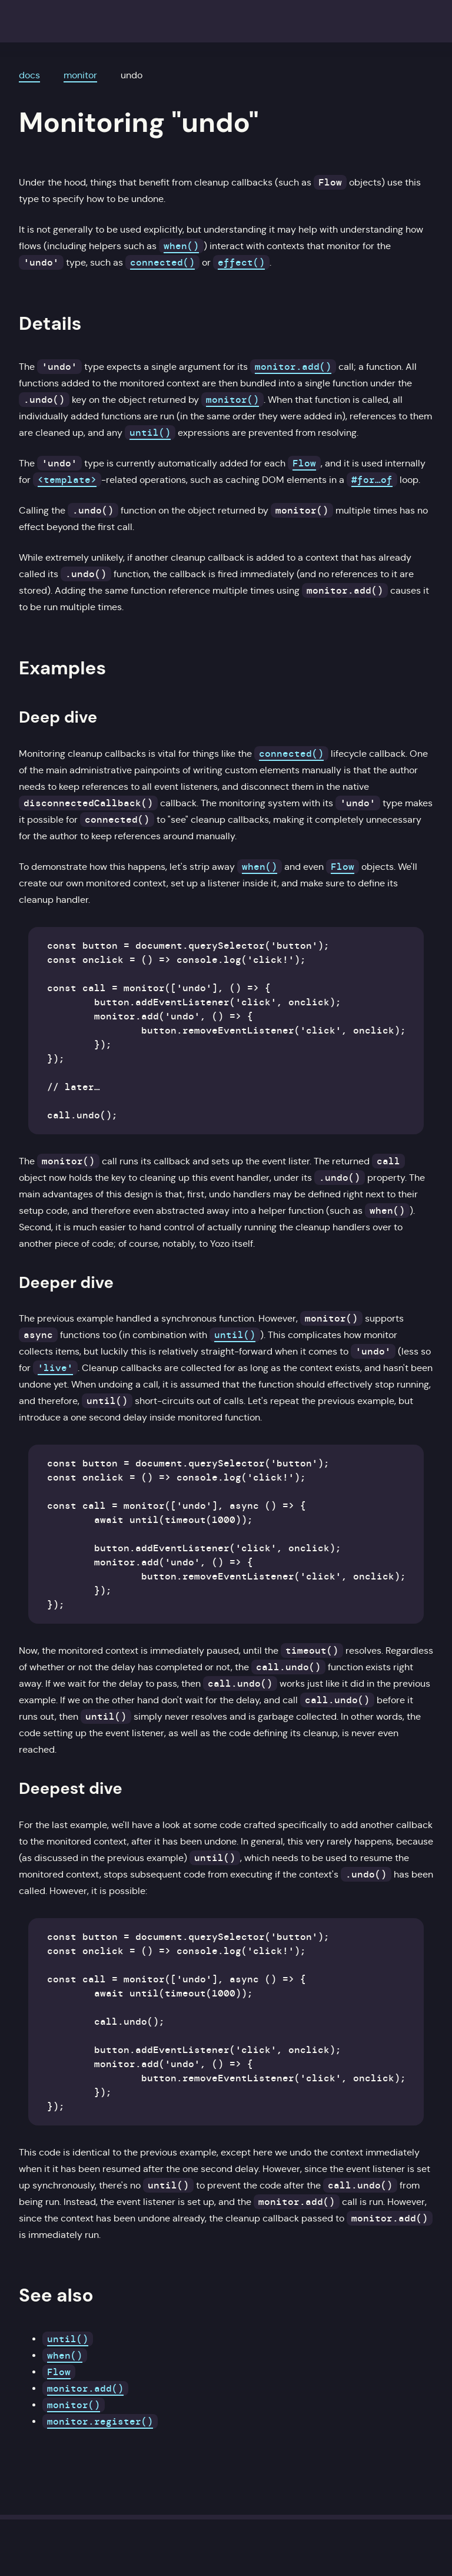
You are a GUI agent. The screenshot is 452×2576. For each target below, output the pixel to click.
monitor (80, 75)
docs (29, 75)
